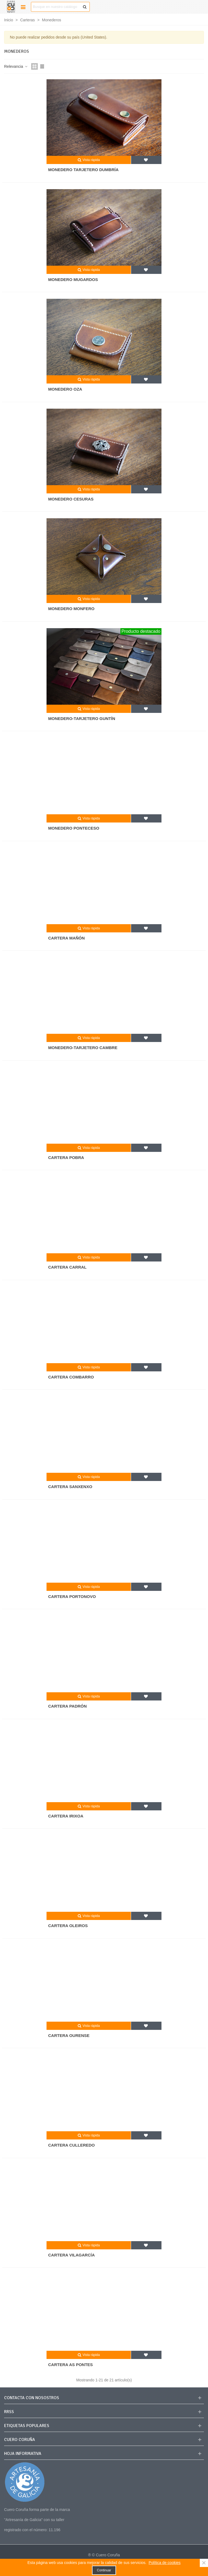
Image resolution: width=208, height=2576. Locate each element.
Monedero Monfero (71, 608)
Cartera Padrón (67, 1706)
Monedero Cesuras (71, 499)
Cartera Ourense (68, 2035)
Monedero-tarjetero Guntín (81, 718)
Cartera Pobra (66, 1157)
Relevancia (16, 66)
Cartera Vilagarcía (71, 2255)
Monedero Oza (65, 389)
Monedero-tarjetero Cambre (82, 1047)
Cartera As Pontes (70, 2364)
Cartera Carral (67, 1267)
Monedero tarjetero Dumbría (83, 169)
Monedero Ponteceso (73, 828)
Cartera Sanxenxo (70, 1486)
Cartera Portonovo (72, 1596)
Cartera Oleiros (68, 1925)
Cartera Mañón (66, 938)
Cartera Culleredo (71, 2145)
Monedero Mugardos (73, 279)
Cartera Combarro (71, 1377)
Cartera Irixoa (65, 1816)
